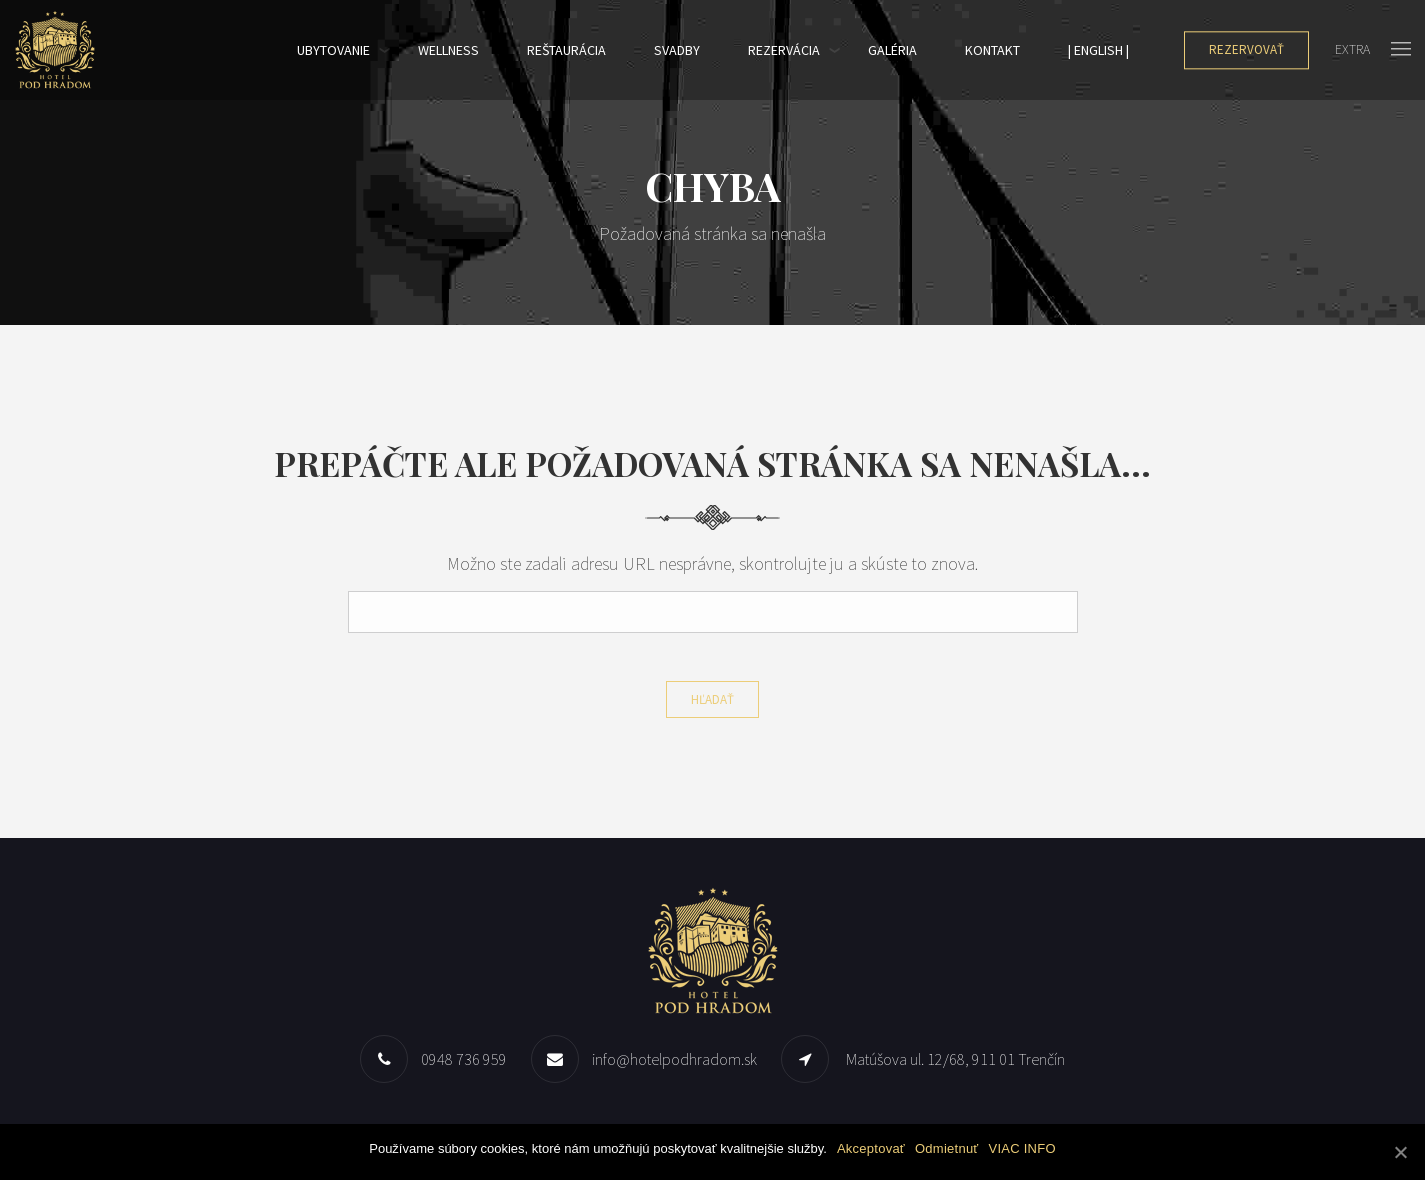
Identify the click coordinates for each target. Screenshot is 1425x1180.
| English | (1098, 50)
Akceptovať (871, 1148)
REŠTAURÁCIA (566, 50)
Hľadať (712, 699)
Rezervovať (1246, 49)
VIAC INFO (1022, 1148)
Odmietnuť (947, 1148)
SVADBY (677, 50)
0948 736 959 (464, 1059)
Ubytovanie (333, 50)
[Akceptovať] (1400, 1152)
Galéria (892, 50)
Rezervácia (784, 50)
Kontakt (992, 50)
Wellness (448, 50)
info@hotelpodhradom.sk (674, 1059)
